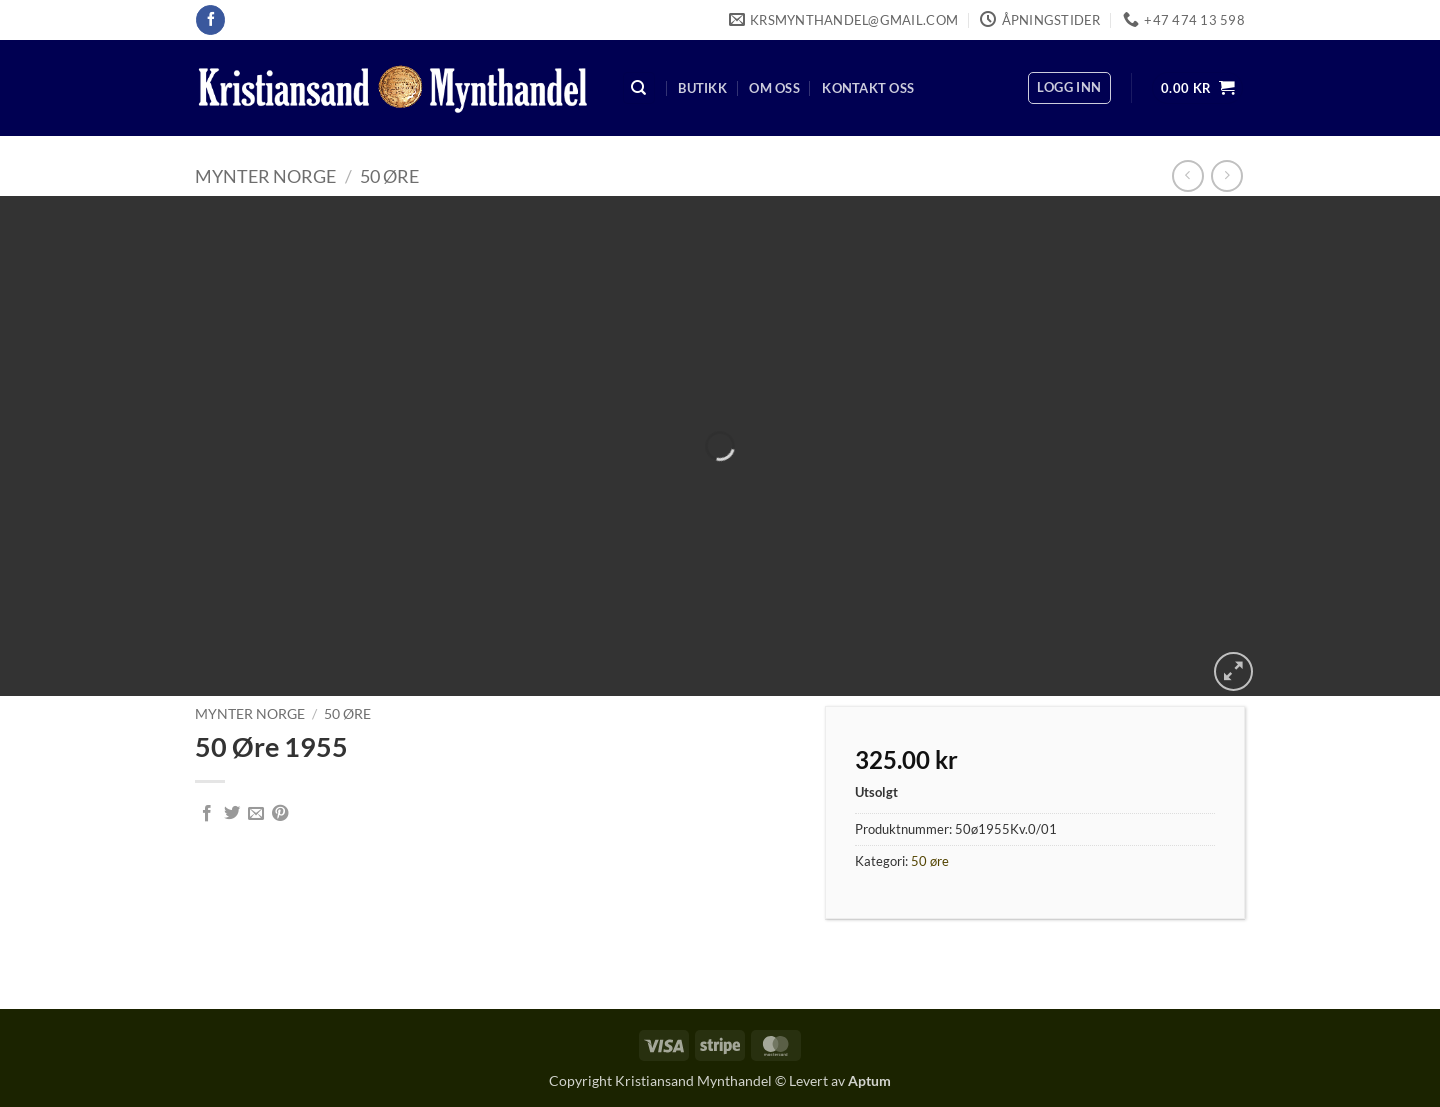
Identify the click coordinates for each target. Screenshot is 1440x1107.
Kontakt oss (868, 88)
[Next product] (1187, 175)
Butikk (702, 88)
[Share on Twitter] (232, 814)
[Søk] (639, 88)
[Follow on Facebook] (210, 20)
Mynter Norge (265, 176)
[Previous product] (1226, 175)
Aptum (869, 1080)
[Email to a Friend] (256, 814)
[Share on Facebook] (207, 814)
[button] (1069, 88)
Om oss (774, 88)
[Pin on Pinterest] (280, 814)
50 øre (389, 176)
